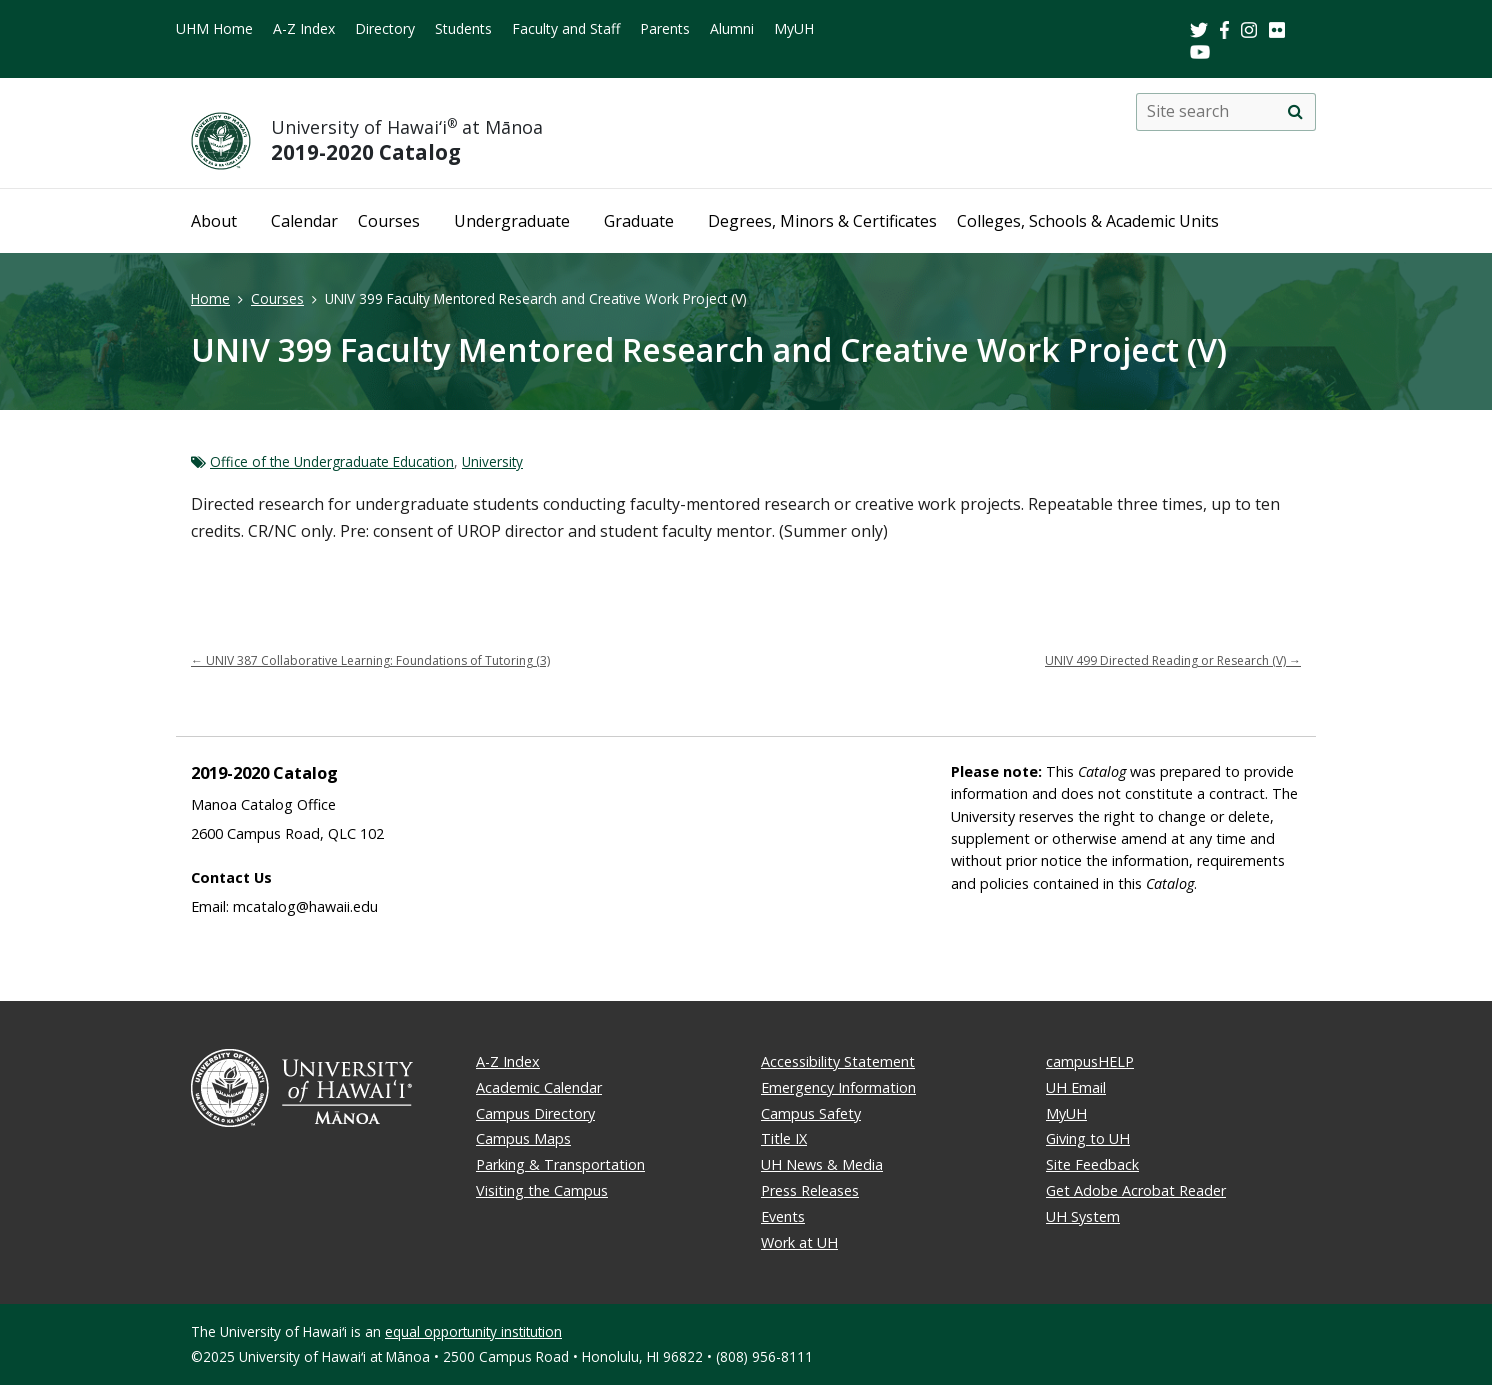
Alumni (732, 28)
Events (783, 1216)
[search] (1295, 112)
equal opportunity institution (473, 1331)
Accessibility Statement (838, 1061)
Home (210, 298)
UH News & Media (822, 1164)
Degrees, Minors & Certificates (822, 221)
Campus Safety (811, 1113)
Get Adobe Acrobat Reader (1136, 1190)
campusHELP (1090, 1061)
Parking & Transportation (560, 1164)
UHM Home (214, 28)
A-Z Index (304, 28)
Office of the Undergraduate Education (332, 461)
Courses (389, 221)
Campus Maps (523, 1138)
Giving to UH (1088, 1138)
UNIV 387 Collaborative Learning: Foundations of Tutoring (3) (370, 660)
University (492, 461)
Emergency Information (838, 1087)
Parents (665, 28)
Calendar (304, 221)
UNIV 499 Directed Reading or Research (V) (1173, 660)
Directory (385, 28)
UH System (1083, 1216)
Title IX (784, 1138)
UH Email (1076, 1087)
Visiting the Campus (542, 1190)
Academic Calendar (539, 1087)
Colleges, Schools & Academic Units (1088, 221)
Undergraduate (512, 221)
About (214, 221)
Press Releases (810, 1190)
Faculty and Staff (566, 28)
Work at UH (799, 1242)
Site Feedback (1092, 1164)
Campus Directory (535, 1113)
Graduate (639, 221)
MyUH (794, 28)
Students (463, 28)
